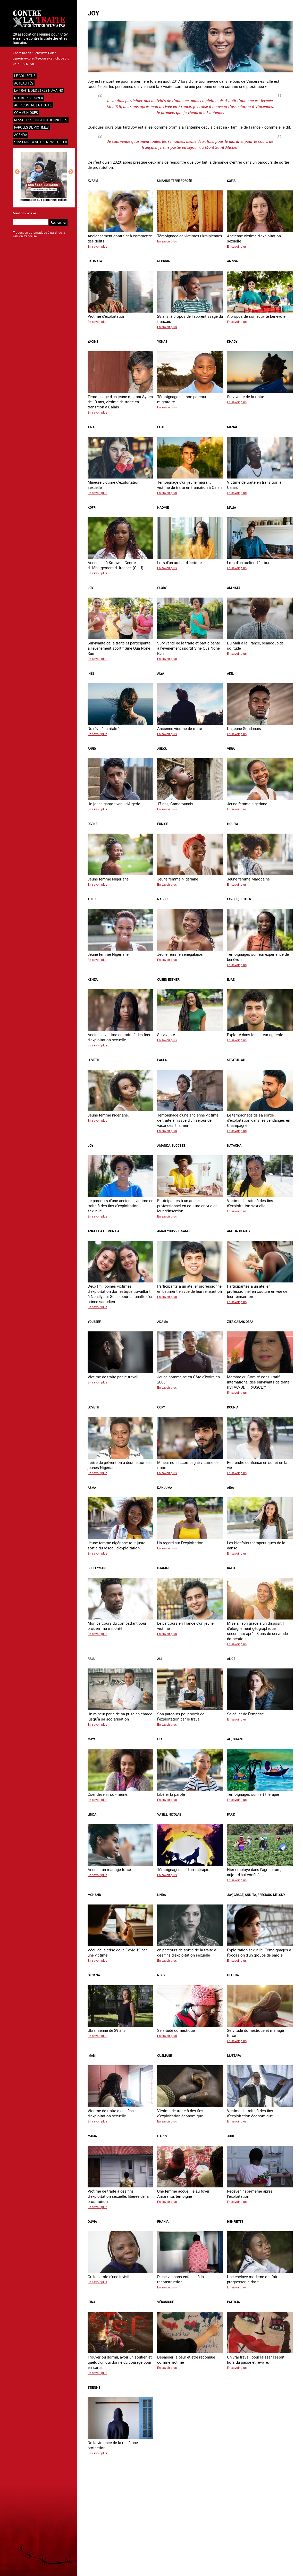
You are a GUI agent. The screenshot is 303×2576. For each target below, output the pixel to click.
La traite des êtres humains (38, 90)
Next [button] (71, 172)
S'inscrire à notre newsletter (40, 142)
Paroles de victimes (31, 127)
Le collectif (24, 75)
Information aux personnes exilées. (44, 200)
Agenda (20, 134)
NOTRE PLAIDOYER (28, 98)
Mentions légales (24, 213)
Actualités (23, 83)
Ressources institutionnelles (40, 120)
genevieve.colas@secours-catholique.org (41, 58)
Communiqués (26, 112)
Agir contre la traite (33, 105)
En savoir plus (97, 246)
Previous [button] (17, 172)
